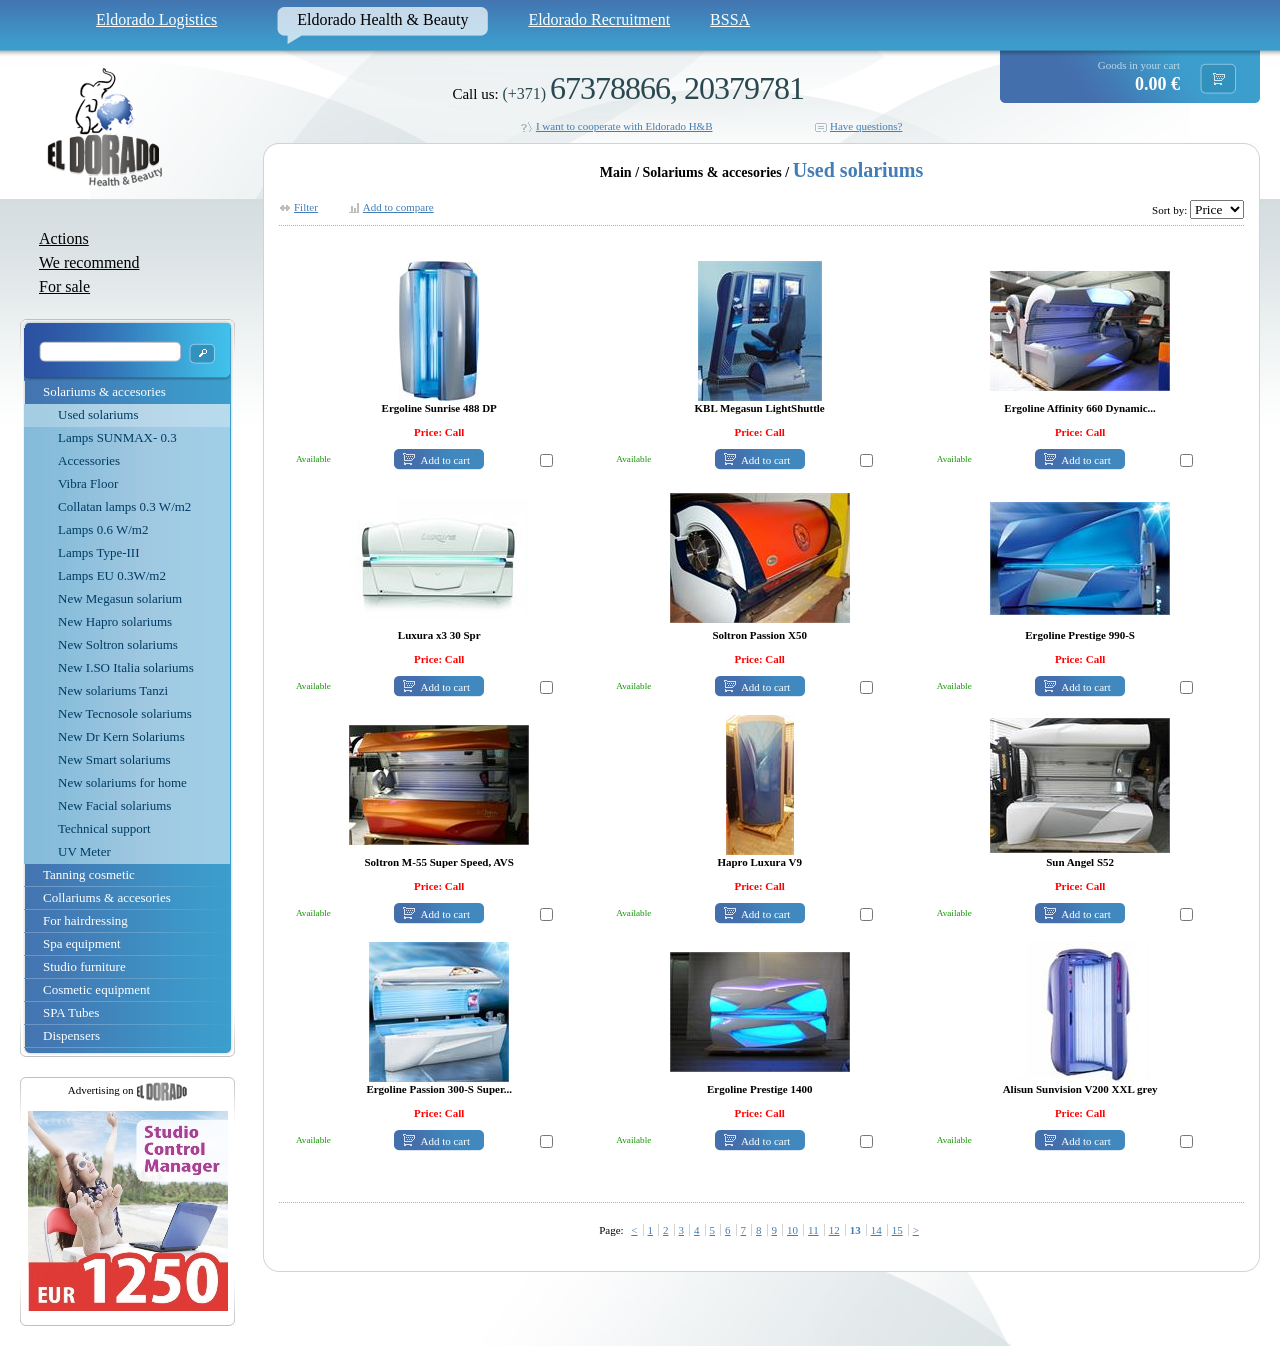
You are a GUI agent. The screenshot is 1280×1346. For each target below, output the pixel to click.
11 (813, 1230)
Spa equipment (82, 943)
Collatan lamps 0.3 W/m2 (124, 506)
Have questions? (866, 126)
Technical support (104, 828)
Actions (64, 238)
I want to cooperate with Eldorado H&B (624, 126)
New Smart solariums (114, 759)
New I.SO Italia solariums (126, 667)
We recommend (89, 262)
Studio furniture (84, 966)
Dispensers (71, 1035)
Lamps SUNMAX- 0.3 (117, 437)
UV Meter (84, 851)
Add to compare (398, 207)
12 (834, 1230)
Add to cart (444, 460)
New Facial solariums (114, 805)
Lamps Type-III (99, 552)
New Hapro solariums (115, 621)
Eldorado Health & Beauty (382, 19)
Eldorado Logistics (156, 19)
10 (792, 1230)
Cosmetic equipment (96, 989)
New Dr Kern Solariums (121, 736)
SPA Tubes (71, 1012)
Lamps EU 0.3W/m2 (112, 575)
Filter (306, 207)
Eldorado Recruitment (599, 19)
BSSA (730, 19)
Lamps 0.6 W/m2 (103, 529)
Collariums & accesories (107, 897)
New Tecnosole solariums (125, 713)
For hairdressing (85, 920)
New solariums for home (122, 782)
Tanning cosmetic (89, 874)
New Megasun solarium (120, 598)
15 (897, 1230)
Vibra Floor (88, 483)
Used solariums (98, 414)
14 (876, 1230)
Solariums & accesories (104, 391)
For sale (64, 286)
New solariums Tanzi (113, 690)
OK (202, 353)
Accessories (89, 460)
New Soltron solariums (118, 644)
